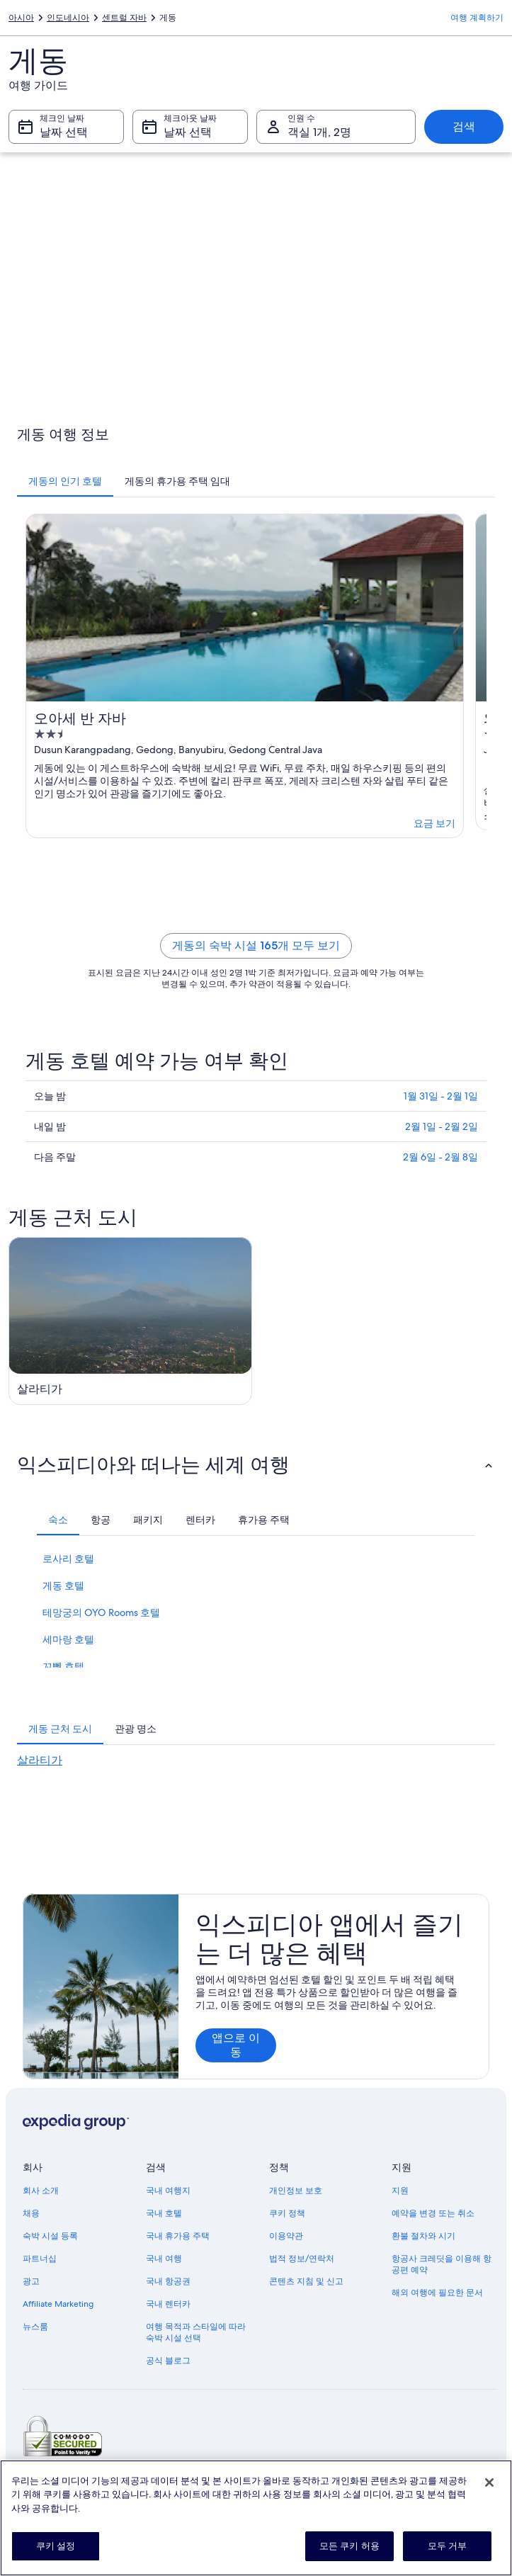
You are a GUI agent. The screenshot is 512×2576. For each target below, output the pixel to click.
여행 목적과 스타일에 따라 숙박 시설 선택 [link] (196, 2332)
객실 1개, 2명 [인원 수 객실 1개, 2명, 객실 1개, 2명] (319, 132)
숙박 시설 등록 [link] (50, 2236)
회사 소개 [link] (41, 2190)
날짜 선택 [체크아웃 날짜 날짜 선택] (188, 132)
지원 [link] (400, 2190)
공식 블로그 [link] (168, 2360)
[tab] (65, 481)
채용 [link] (31, 2213)
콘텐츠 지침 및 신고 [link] (306, 2281)
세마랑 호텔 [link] (68, 1639)
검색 (464, 126)
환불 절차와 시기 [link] (423, 2236)
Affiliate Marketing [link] (58, 2304)
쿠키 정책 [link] (287, 2213)
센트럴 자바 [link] (124, 17)
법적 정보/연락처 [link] (301, 2258)
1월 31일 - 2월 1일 (441, 1096)
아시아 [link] (21, 17)
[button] (256, 1464)
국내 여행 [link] (164, 2258)
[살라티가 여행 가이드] (130, 1321)
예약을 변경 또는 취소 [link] (433, 2213)
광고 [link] (31, 2281)
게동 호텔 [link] (63, 1585)
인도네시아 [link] (68, 17)
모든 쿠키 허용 (349, 2545)
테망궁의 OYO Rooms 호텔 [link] (101, 1612)
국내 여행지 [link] (168, 2190)
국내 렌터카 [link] (168, 2304)
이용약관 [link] (286, 2236)
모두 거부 (447, 2545)
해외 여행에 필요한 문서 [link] (437, 2292)
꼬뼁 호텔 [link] (63, 1666)
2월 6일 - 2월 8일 (440, 1157)
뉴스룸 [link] (35, 2326)
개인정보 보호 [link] (295, 2190)
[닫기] (489, 2482)
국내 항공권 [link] (168, 2281)
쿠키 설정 (56, 2545)
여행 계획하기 (477, 17)
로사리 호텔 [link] (68, 1558)
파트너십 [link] (40, 2258)
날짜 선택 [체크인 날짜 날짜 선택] (64, 132)
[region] (256, 2518)
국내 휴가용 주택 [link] (178, 2236)
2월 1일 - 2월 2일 (441, 1126)
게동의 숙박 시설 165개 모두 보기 (256, 945)
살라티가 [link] (39, 1760)
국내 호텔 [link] (164, 2213)
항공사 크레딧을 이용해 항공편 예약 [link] (441, 2264)
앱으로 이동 (236, 2045)
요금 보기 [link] (434, 823)
